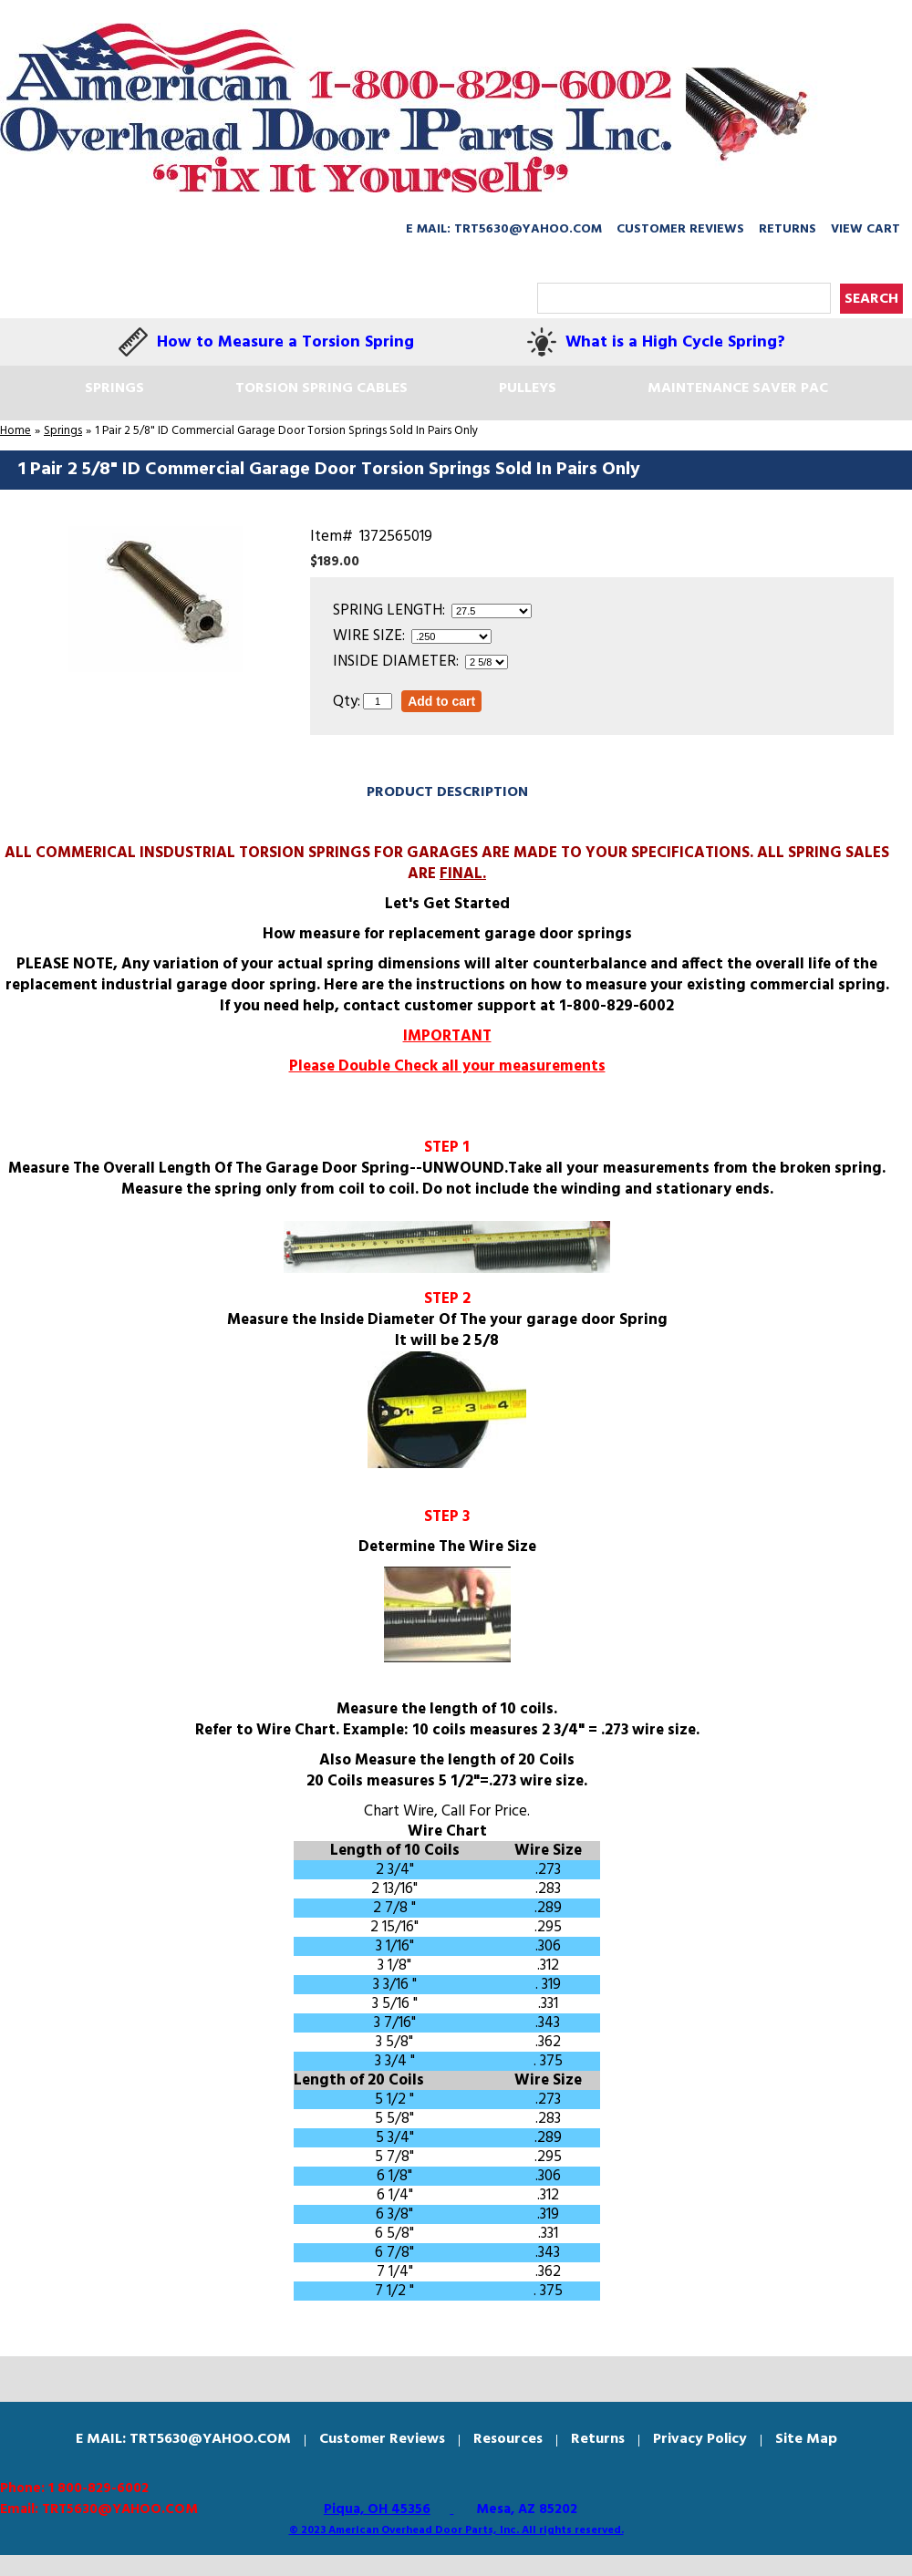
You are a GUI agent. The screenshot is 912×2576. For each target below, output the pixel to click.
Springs (63, 430)
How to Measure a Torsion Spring (285, 342)
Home (15, 430)
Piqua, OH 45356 (377, 2509)
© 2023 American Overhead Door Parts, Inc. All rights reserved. (456, 2530)
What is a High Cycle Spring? (675, 342)
